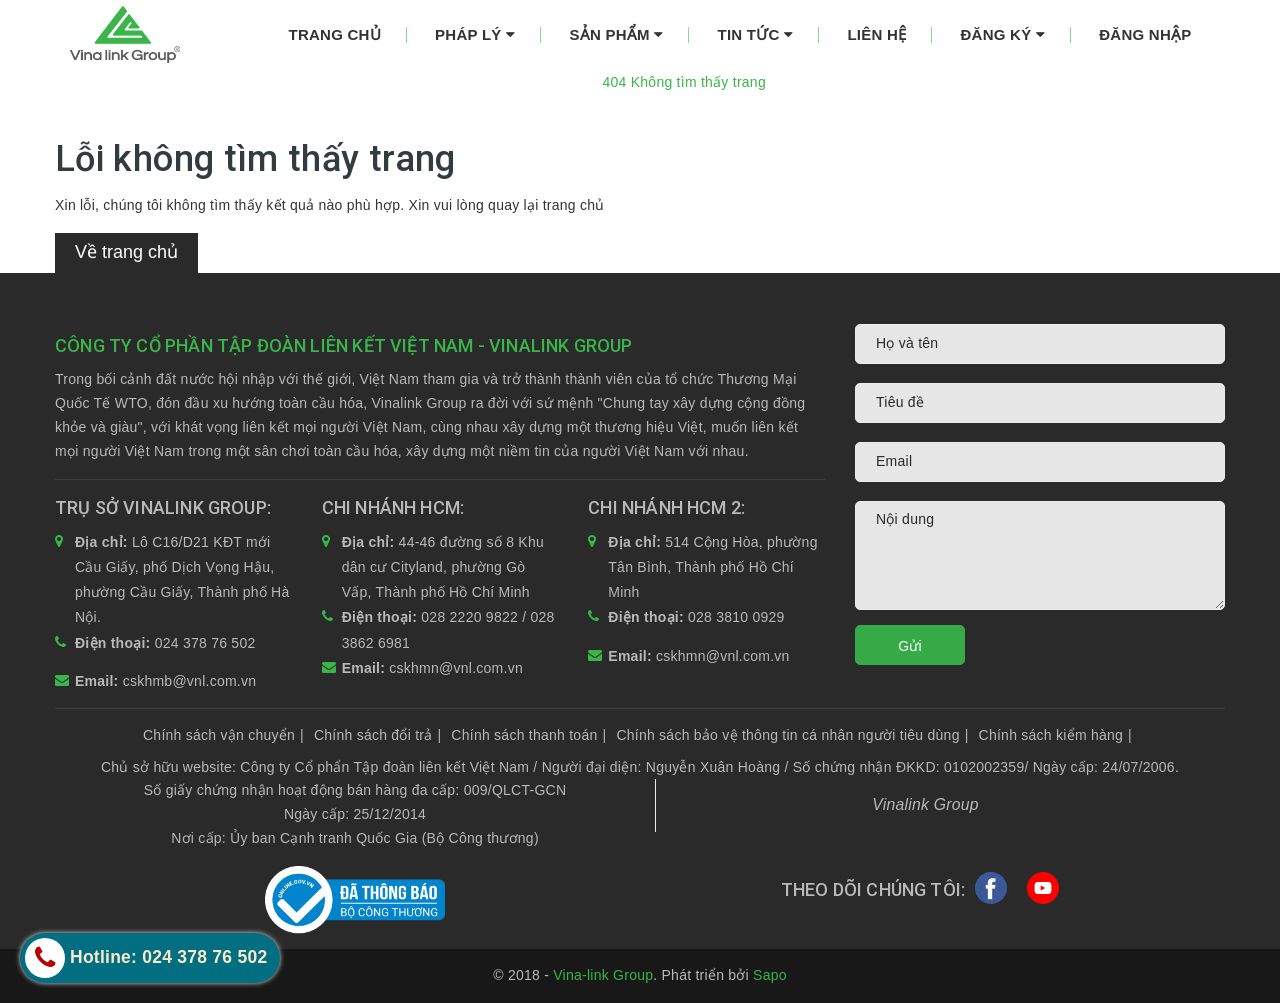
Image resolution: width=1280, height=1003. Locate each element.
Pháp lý (475, 34)
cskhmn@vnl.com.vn (456, 668)
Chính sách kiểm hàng (1055, 735)
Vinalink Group (925, 804)
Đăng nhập (1145, 34)
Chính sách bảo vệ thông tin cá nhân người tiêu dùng (792, 735)
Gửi (910, 646)
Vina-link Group (603, 975)
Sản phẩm (616, 34)
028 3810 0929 (736, 617)
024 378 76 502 (205, 643)
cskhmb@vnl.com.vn (190, 681)
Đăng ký (1002, 34)
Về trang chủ (126, 252)
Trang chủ (335, 34)
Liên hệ (876, 34)
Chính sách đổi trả (377, 735)
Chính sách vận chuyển (223, 735)
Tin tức (756, 34)
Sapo (770, 975)
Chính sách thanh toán (528, 735)
